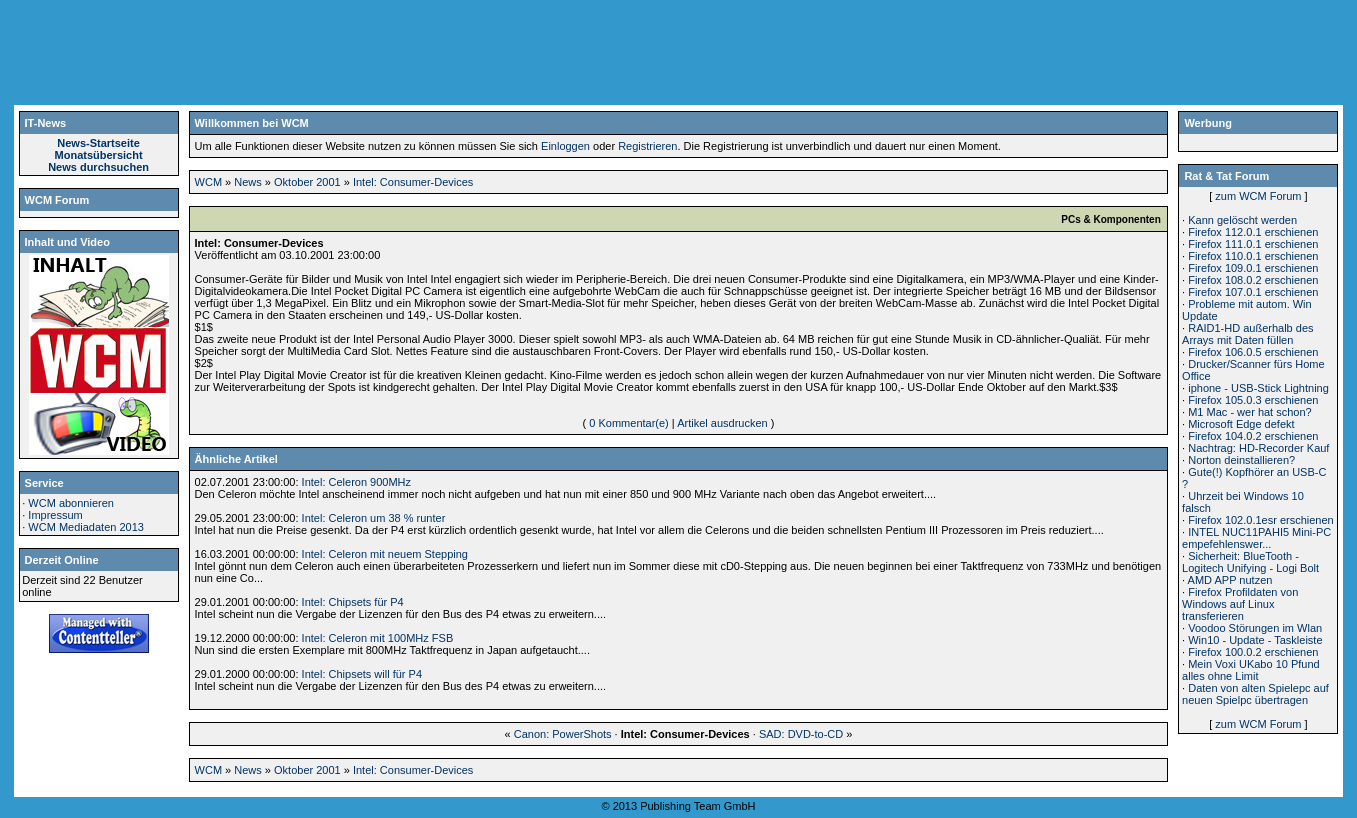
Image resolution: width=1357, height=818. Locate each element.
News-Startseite (98, 143)
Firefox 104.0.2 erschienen (1253, 436)
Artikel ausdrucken (722, 423)
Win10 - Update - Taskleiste (1255, 640)
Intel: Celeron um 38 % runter (374, 518)
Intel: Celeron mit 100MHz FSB (378, 638)
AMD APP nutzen (1230, 580)
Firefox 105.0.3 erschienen (1253, 400)
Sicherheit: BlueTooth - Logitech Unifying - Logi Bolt (1250, 562)
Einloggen (565, 146)
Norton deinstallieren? (1241, 460)
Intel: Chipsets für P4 (353, 602)
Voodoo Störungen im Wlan (1255, 628)
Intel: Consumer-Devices (413, 182)
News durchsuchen (98, 167)
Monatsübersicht (99, 155)
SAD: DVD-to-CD (801, 734)
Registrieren (647, 146)
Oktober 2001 (307, 182)
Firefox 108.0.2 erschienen (1253, 280)
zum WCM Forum (1258, 196)
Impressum (55, 515)
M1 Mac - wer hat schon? (1250, 412)
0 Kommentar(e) (628, 423)
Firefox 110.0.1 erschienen (1253, 256)
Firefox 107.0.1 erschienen (1253, 292)
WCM (209, 182)
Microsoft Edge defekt (1241, 424)
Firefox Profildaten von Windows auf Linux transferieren (1240, 604)
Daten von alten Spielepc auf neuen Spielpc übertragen (1255, 694)
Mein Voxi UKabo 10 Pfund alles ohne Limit (1251, 670)
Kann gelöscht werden (1242, 220)
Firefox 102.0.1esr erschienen (1261, 520)
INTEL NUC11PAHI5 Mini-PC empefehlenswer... (1256, 538)
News (248, 182)
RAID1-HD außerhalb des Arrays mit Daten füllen (1247, 334)
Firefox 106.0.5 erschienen (1253, 352)
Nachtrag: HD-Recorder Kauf (1258, 448)
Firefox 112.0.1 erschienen (1253, 232)
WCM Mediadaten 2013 (86, 527)
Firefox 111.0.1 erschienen (1253, 244)
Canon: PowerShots (563, 734)
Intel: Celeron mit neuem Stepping (385, 554)
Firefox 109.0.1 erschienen (1253, 268)
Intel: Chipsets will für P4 (362, 674)
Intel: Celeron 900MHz (356, 482)
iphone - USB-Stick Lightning (1258, 388)
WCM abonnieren (71, 503)
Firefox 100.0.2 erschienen (1253, 652)
